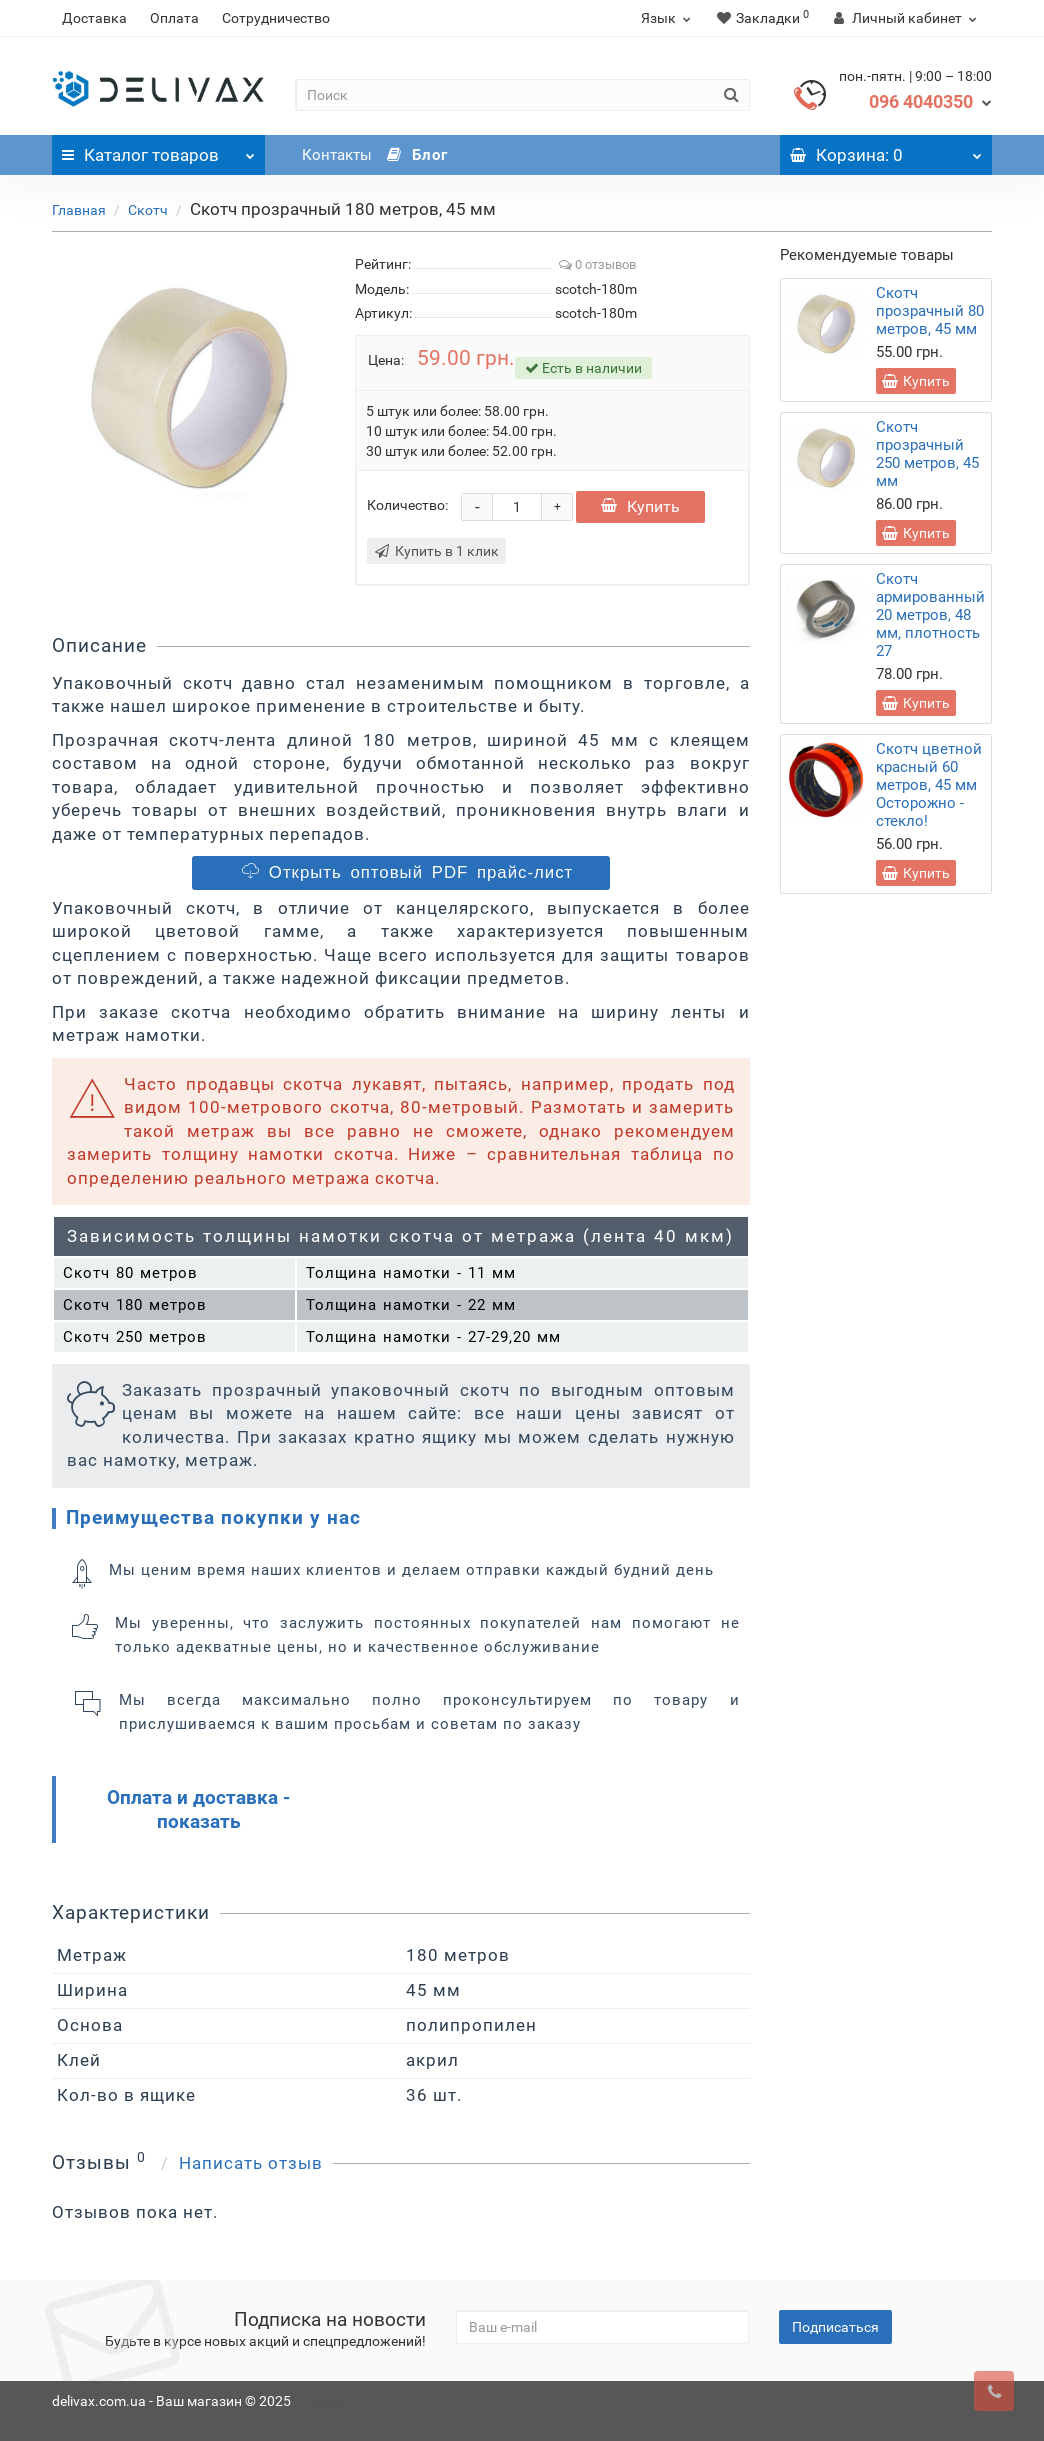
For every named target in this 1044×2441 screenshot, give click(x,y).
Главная (79, 210)
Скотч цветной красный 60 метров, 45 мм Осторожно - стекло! (929, 785)
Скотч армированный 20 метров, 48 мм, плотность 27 (930, 615)
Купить (640, 506)
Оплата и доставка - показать (198, 1809)
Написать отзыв (251, 2163)
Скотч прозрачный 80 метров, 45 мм (930, 311)
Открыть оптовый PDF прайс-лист (404, 872)
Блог (417, 155)
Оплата (174, 18)
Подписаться (835, 2327)
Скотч (148, 210)
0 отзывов (597, 264)
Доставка (94, 18)
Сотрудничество (276, 18)
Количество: (407, 505)
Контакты (337, 155)
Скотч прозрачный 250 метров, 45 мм (927, 454)
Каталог (158, 150)
